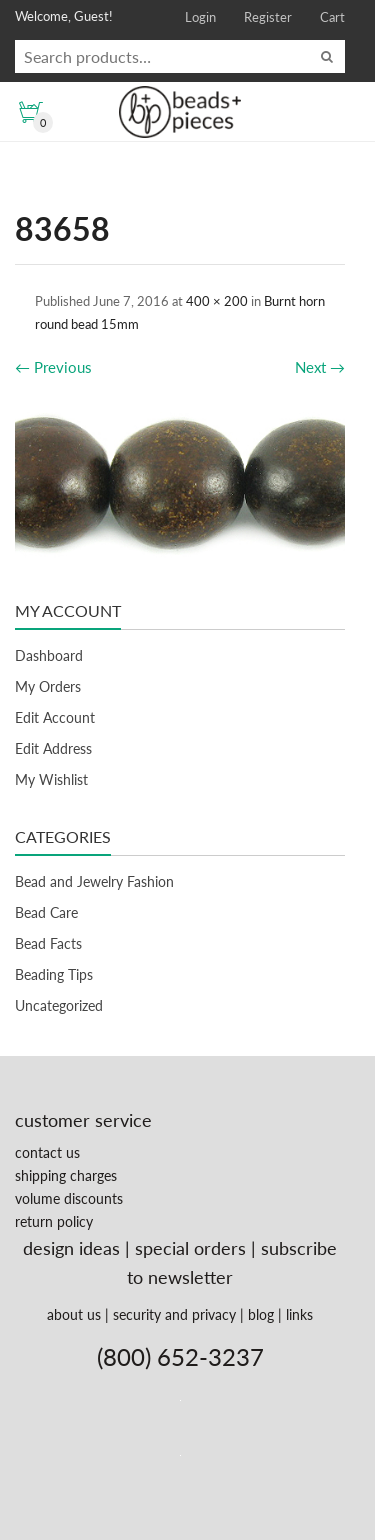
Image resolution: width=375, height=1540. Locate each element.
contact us (47, 1152)
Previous (53, 367)
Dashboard (49, 655)
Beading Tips (54, 974)
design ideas (71, 1248)
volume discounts (69, 1198)
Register (268, 17)
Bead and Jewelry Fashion (94, 881)
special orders (190, 1248)
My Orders (48, 686)
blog (261, 1314)
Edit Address (53, 748)
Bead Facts (48, 943)
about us (74, 1314)
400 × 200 (217, 301)
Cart (332, 17)
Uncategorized (59, 1005)
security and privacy (174, 1314)
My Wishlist (51, 779)
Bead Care (46, 912)
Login (200, 17)
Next (320, 367)
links (299, 1314)
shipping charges (66, 1175)
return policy (54, 1221)
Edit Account (55, 717)
